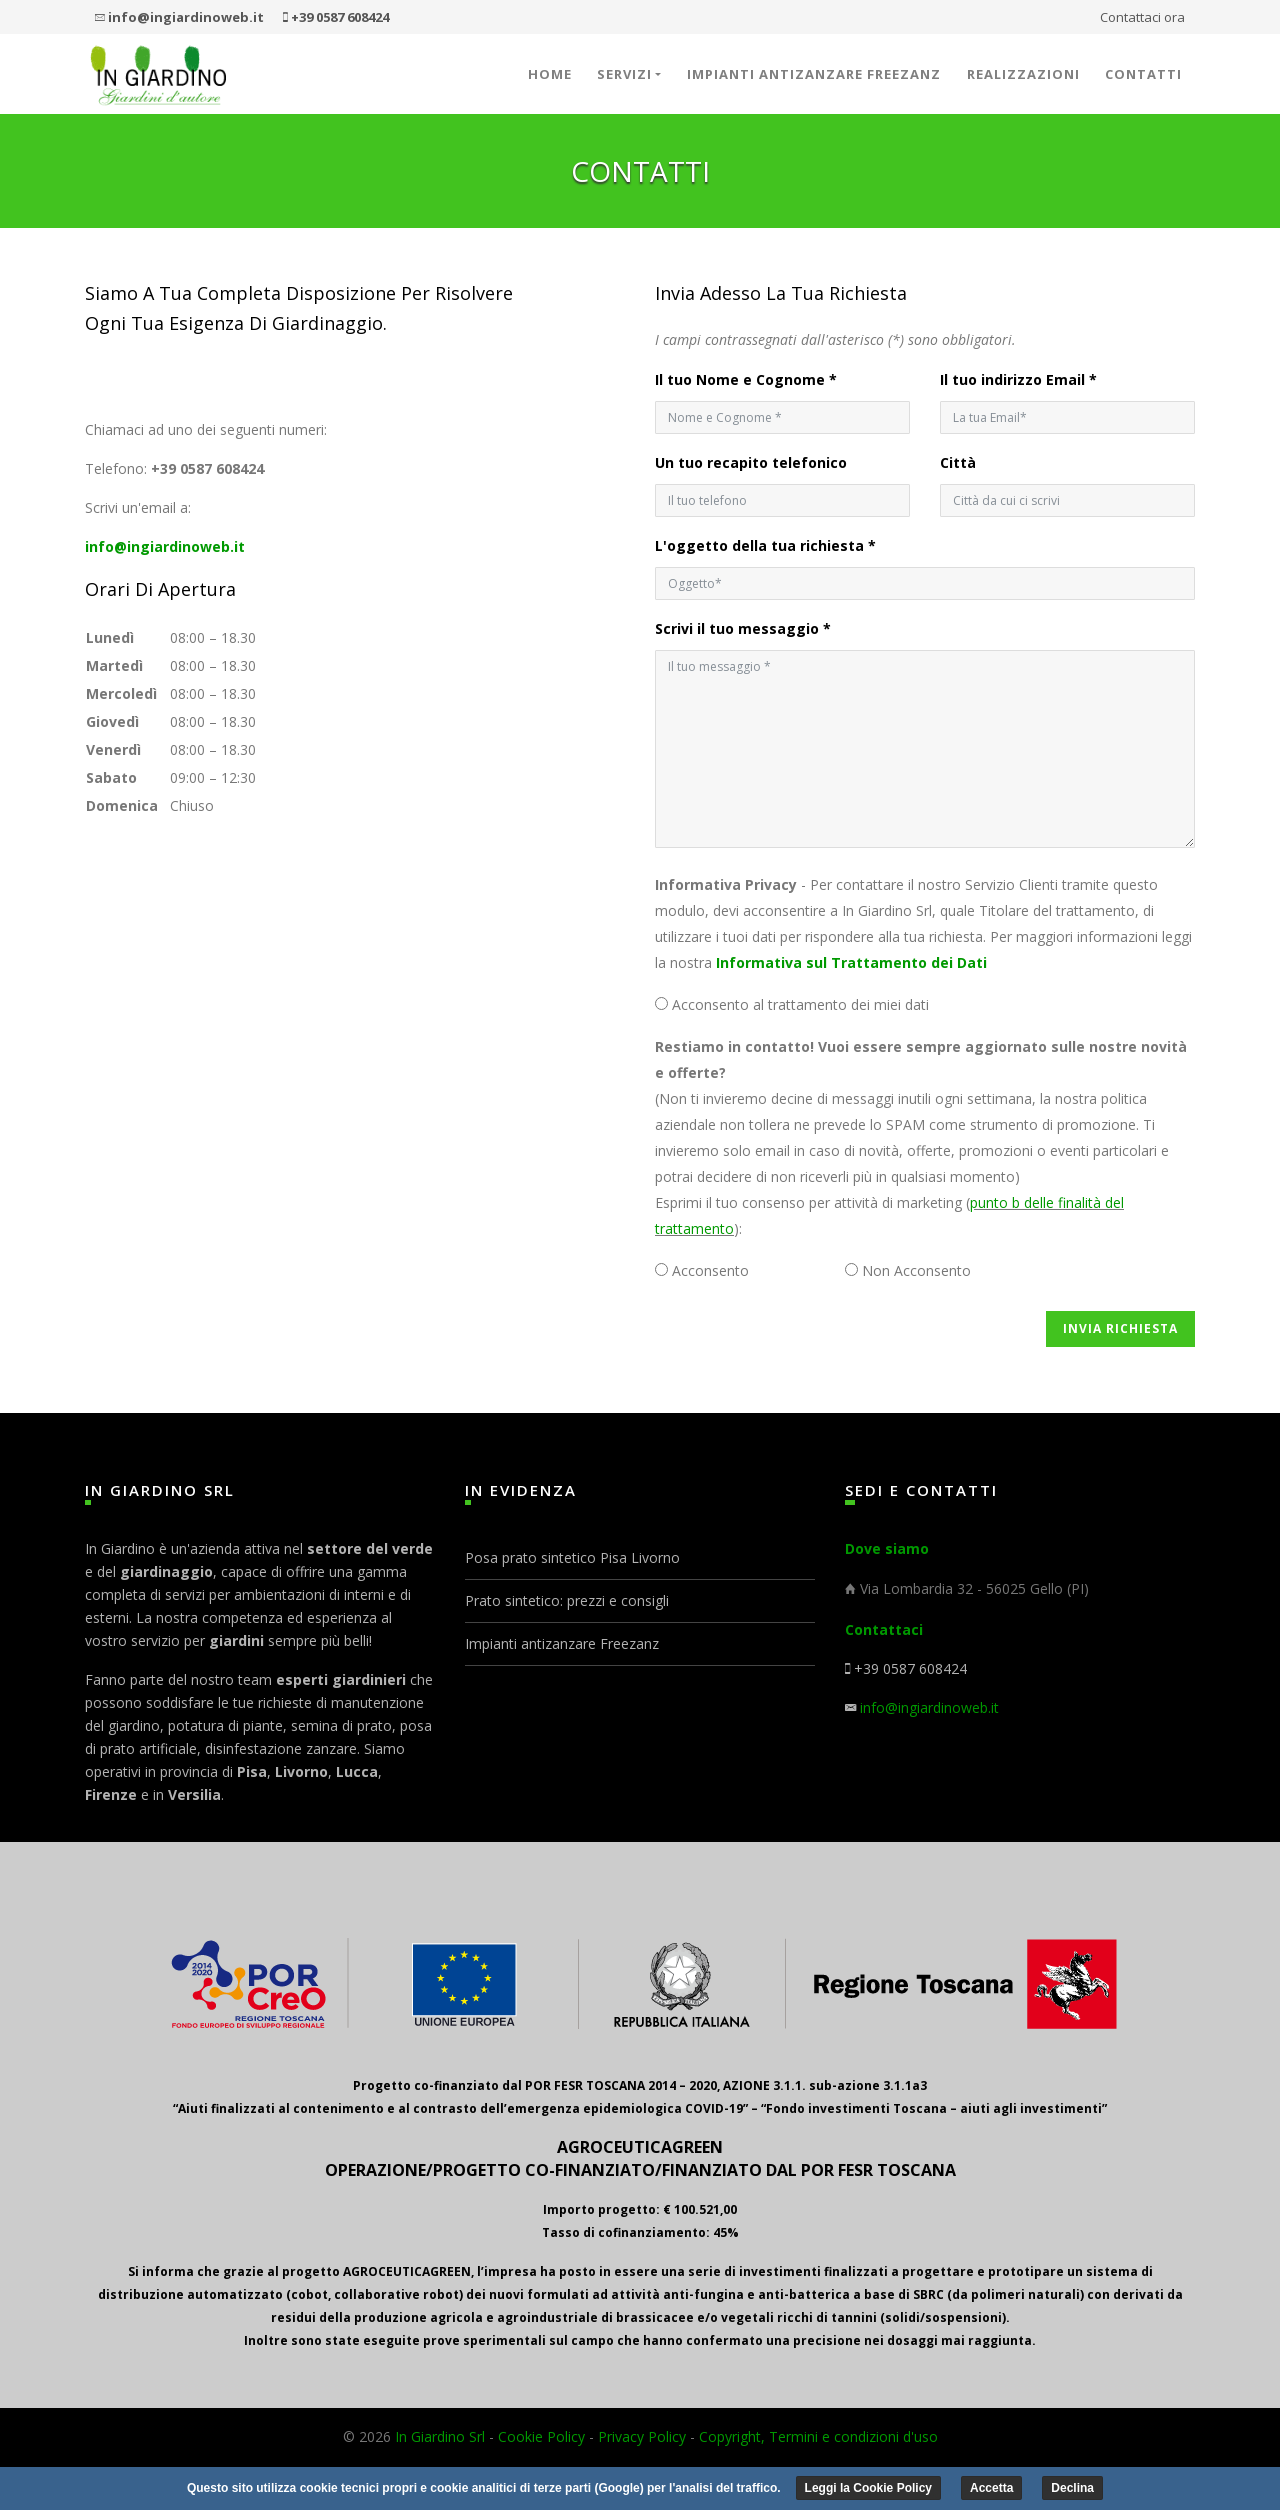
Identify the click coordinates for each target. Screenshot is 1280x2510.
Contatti (1143, 74)
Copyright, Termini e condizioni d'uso (818, 2436)
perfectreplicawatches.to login (272, 353)
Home (550, 74)
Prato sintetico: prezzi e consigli (567, 1600)
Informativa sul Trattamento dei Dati (851, 962)
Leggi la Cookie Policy (868, 2488)
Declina (1072, 2488)
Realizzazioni (1023, 74)
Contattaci (884, 1629)
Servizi (624, 74)
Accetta (991, 2488)
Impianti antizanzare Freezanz (814, 74)
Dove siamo (887, 1548)
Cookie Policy (541, 2436)
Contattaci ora (1142, 17)
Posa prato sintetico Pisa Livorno (572, 1557)
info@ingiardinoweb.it (165, 546)
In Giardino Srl (440, 2436)
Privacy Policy (642, 2436)
